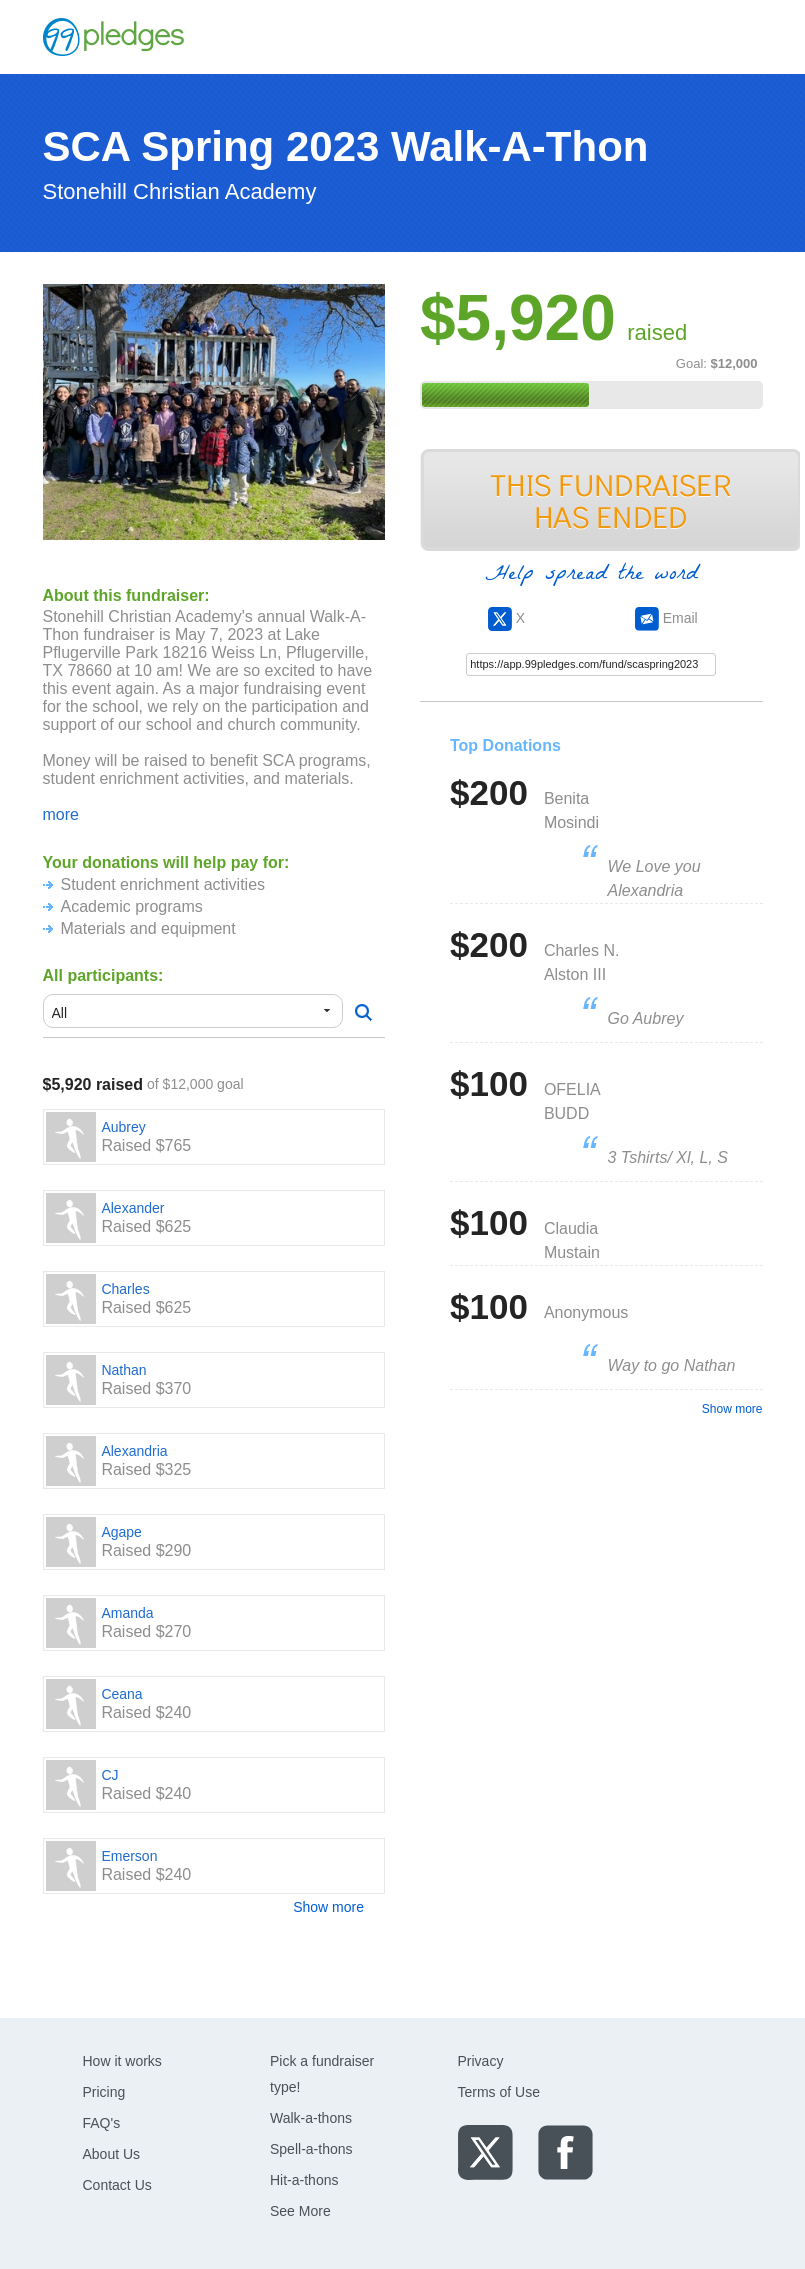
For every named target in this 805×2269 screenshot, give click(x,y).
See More (300, 2211)
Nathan (123, 1370)
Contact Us (117, 2185)
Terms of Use (499, 2092)
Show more (328, 1907)
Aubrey (123, 1127)
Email (666, 618)
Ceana (121, 1694)
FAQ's (102, 2123)
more (61, 814)
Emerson (129, 1856)
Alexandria (134, 1451)
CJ (109, 1775)
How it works (122, 2061)
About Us (112, 2154)
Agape (121, 1532)
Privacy (481, 2061)
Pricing (104, 2092)
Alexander (132, 1208)
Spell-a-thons (311, 2149)
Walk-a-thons (311, 2118)
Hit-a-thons (304, 2180)
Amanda (127, 1613)
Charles (125, 1289)
